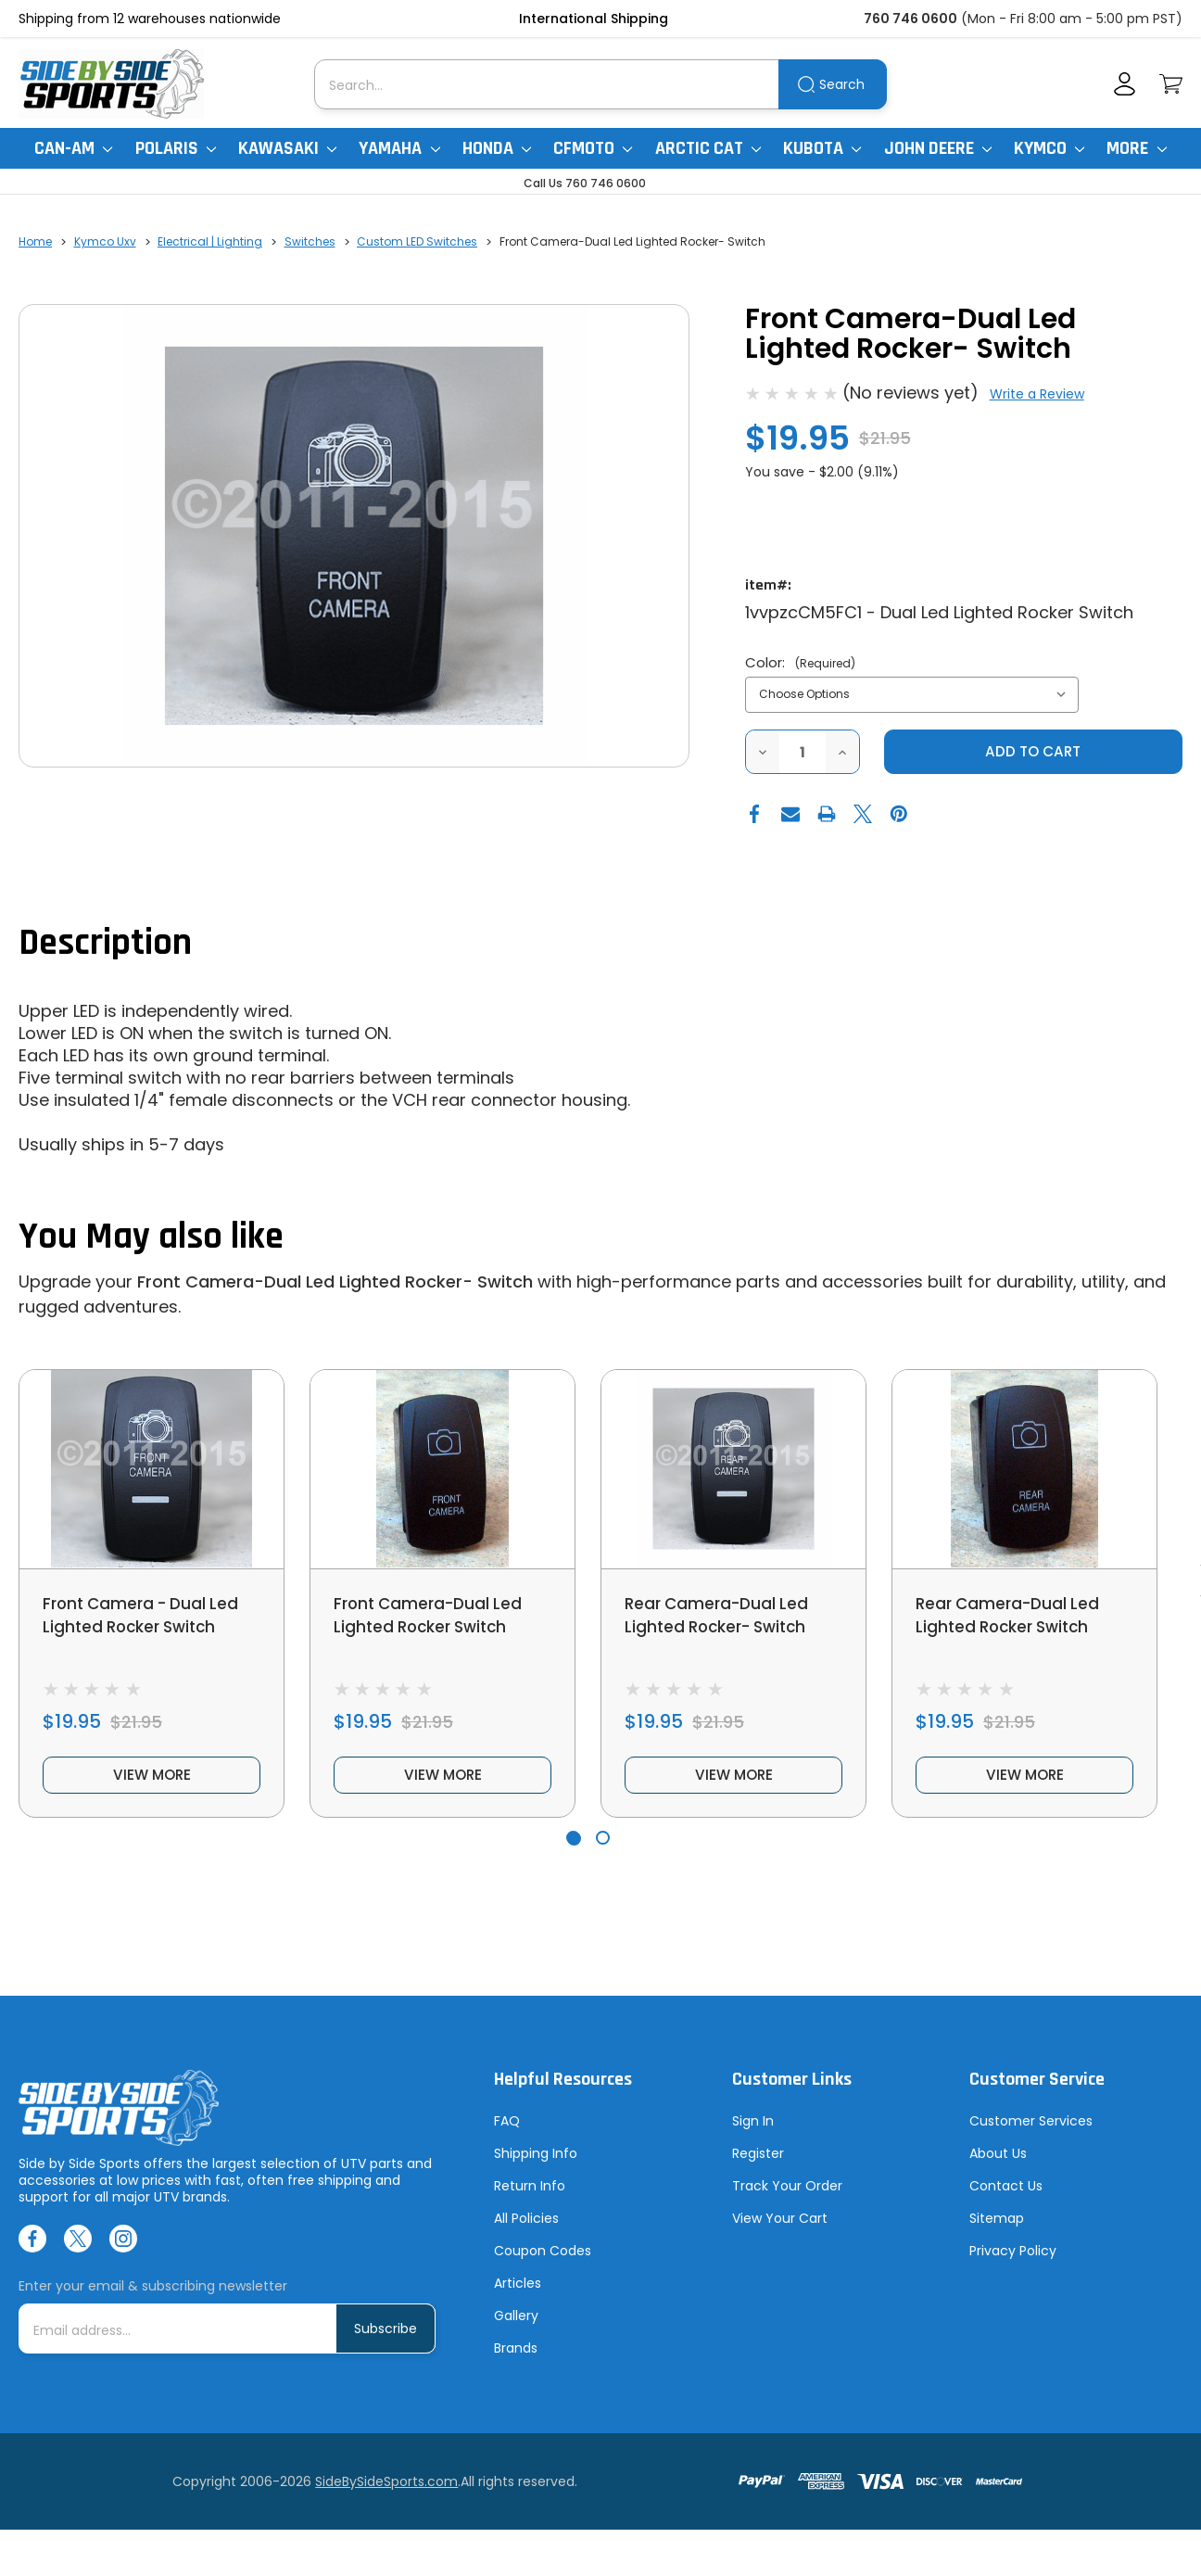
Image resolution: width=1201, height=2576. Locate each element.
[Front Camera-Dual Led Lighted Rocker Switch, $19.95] (442, 1470)
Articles (517, 2293)
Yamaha (399, 148)
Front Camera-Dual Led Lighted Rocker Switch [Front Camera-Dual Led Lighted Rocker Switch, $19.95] (432, 1617)
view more (152, 1783)
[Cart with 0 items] (1170, 83)
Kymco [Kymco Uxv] (1049, 148)
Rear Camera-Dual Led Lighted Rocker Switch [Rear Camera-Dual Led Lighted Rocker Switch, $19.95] (1011, 1617)
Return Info (529, 2196)
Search (842, 84)
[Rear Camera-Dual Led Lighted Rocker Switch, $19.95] (1024, 1470)
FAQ (507, 2131)
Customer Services (1031, 2131)
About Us (998, 2163)
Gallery (516, 2325)
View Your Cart (780, 2228)
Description (105, 944)
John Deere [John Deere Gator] (938, 148)
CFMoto (592, 148)
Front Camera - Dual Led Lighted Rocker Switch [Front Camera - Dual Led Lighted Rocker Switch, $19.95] (146, 1617)
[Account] (1124, 83)
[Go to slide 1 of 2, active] (573, 1847)
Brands (515, 2358)
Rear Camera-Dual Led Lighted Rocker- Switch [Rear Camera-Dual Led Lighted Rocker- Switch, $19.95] (721, 1617)
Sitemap (996, 2228)
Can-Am (73, 148)
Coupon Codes (542, 2261)
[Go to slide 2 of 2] (603, 1847)
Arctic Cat (708, 148)
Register (758, 2163)
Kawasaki (287, 148)
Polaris (175, 148)
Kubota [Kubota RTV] (822, 148)
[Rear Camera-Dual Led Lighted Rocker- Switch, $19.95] (733, 1470)
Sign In (753, 2131)
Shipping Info (535, 2163)
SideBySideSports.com (386, 2491)
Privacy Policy (1012, 2261)
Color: (800, 662)
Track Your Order (787, 2196)
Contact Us (1006, 2196)
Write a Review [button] (1037, 393)
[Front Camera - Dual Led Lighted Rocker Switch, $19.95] (151, 1470)
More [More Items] (1136, 148)
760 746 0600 (910, 18)
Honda (496, 148)
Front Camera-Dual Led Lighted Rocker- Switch (335, 1282)
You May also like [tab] (151, 1238)
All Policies (526, 2228)
